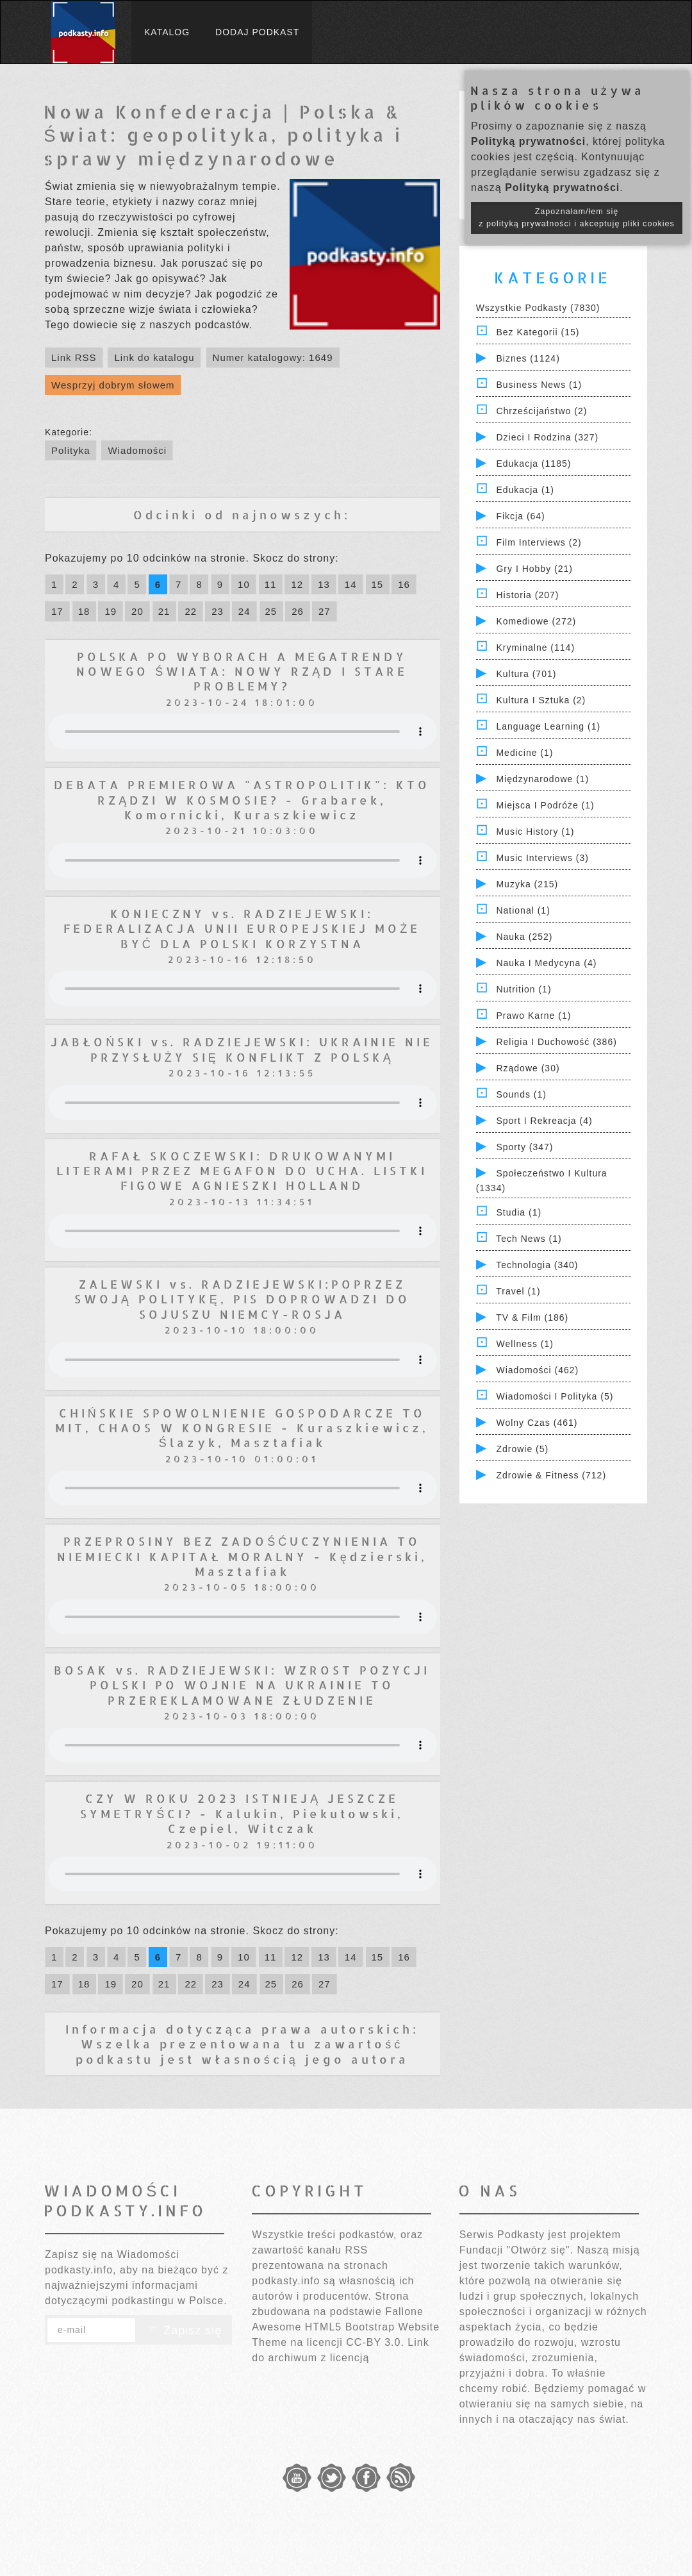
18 (84, 611)
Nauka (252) (524, 937)
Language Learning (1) (548, 726)
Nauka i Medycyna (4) (546, 963)
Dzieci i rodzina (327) (547, 437)
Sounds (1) (521, 1094)
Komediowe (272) (536, 621)
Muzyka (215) (527, 884)
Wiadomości (137, 450)
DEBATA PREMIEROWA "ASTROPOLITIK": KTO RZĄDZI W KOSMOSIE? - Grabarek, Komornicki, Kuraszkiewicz (242, 799)
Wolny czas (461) (536, 1423)
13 (324, 584)
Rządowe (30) (527, 1068)
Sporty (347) (524, 1147)
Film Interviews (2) (538, 542)
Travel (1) (518, 1291)
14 (351, 584)
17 (57, 611)
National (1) (523, 910)
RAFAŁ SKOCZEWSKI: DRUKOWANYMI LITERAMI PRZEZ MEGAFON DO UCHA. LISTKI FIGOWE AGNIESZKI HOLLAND (241, 1170)
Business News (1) (539, 385)
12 (297, 584)
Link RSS (74, 357)
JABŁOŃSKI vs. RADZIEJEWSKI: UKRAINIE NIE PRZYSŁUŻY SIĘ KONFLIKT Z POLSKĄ (242, 1049)
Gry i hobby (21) (534, 569)
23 (217, 611)
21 (164, 611)
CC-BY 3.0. (375, 2342)
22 (191, 611)
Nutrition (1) (523, 989)
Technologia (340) (537, 1265)
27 (324, 611)
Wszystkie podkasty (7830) (538, 308)
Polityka (70, 450)
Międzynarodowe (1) (542, 779)
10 (244, 584)
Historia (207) (527, 595)
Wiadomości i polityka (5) (554, 1396)
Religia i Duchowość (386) (556, 1042)
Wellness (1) (525, 1344)
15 (378, 584)
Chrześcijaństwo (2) (541, 411)
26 (298, 611)
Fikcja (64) (520, 516)
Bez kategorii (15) (537, 332)
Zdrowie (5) (522, 1449)
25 (271, 611)
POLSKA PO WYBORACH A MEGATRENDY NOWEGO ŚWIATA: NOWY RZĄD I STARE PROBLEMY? (242, 671)
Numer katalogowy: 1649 (273, 357)
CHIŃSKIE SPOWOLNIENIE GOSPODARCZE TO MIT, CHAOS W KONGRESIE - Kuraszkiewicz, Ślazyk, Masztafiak (242, 1427)
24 (244, 611)
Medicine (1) (524, 753)
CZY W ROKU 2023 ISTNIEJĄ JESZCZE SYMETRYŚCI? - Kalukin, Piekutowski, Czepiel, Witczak (242, 1813)
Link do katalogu (154, 357)
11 (271, 584)
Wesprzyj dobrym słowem (113, 385)
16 (404, 584)
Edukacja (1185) (533, 463)
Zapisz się (184, 2330)
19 (110, 611)
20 (137, 611)
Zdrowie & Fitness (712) (551, 1475)
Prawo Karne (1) (533, 1015)
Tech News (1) (528, 1239)
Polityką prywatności (528, 141)
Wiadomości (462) (537, 1370)
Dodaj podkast (257, 32)
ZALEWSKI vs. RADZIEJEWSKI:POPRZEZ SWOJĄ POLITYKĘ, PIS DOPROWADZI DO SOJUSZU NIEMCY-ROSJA (242, 1298)
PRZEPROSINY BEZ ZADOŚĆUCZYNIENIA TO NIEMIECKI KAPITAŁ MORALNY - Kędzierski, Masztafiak (242, 1556)
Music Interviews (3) (542, 858)
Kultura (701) (526, 674)
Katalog (167, 32)
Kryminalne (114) (535, 647)
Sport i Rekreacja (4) (544, 1121)
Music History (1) (535, 831)
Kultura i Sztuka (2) (541, 700)
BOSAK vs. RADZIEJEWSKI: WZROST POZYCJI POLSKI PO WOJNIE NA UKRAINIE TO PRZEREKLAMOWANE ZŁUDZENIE (242, 1684)
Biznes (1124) (527, 358)
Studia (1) (518, 1212)
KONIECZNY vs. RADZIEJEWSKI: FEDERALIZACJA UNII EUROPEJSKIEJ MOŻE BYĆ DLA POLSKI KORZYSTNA (241, 928)
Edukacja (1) (525, 490)
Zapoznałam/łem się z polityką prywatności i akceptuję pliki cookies (577, 217)
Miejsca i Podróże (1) (545, 805)
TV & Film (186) (532, 1317)
